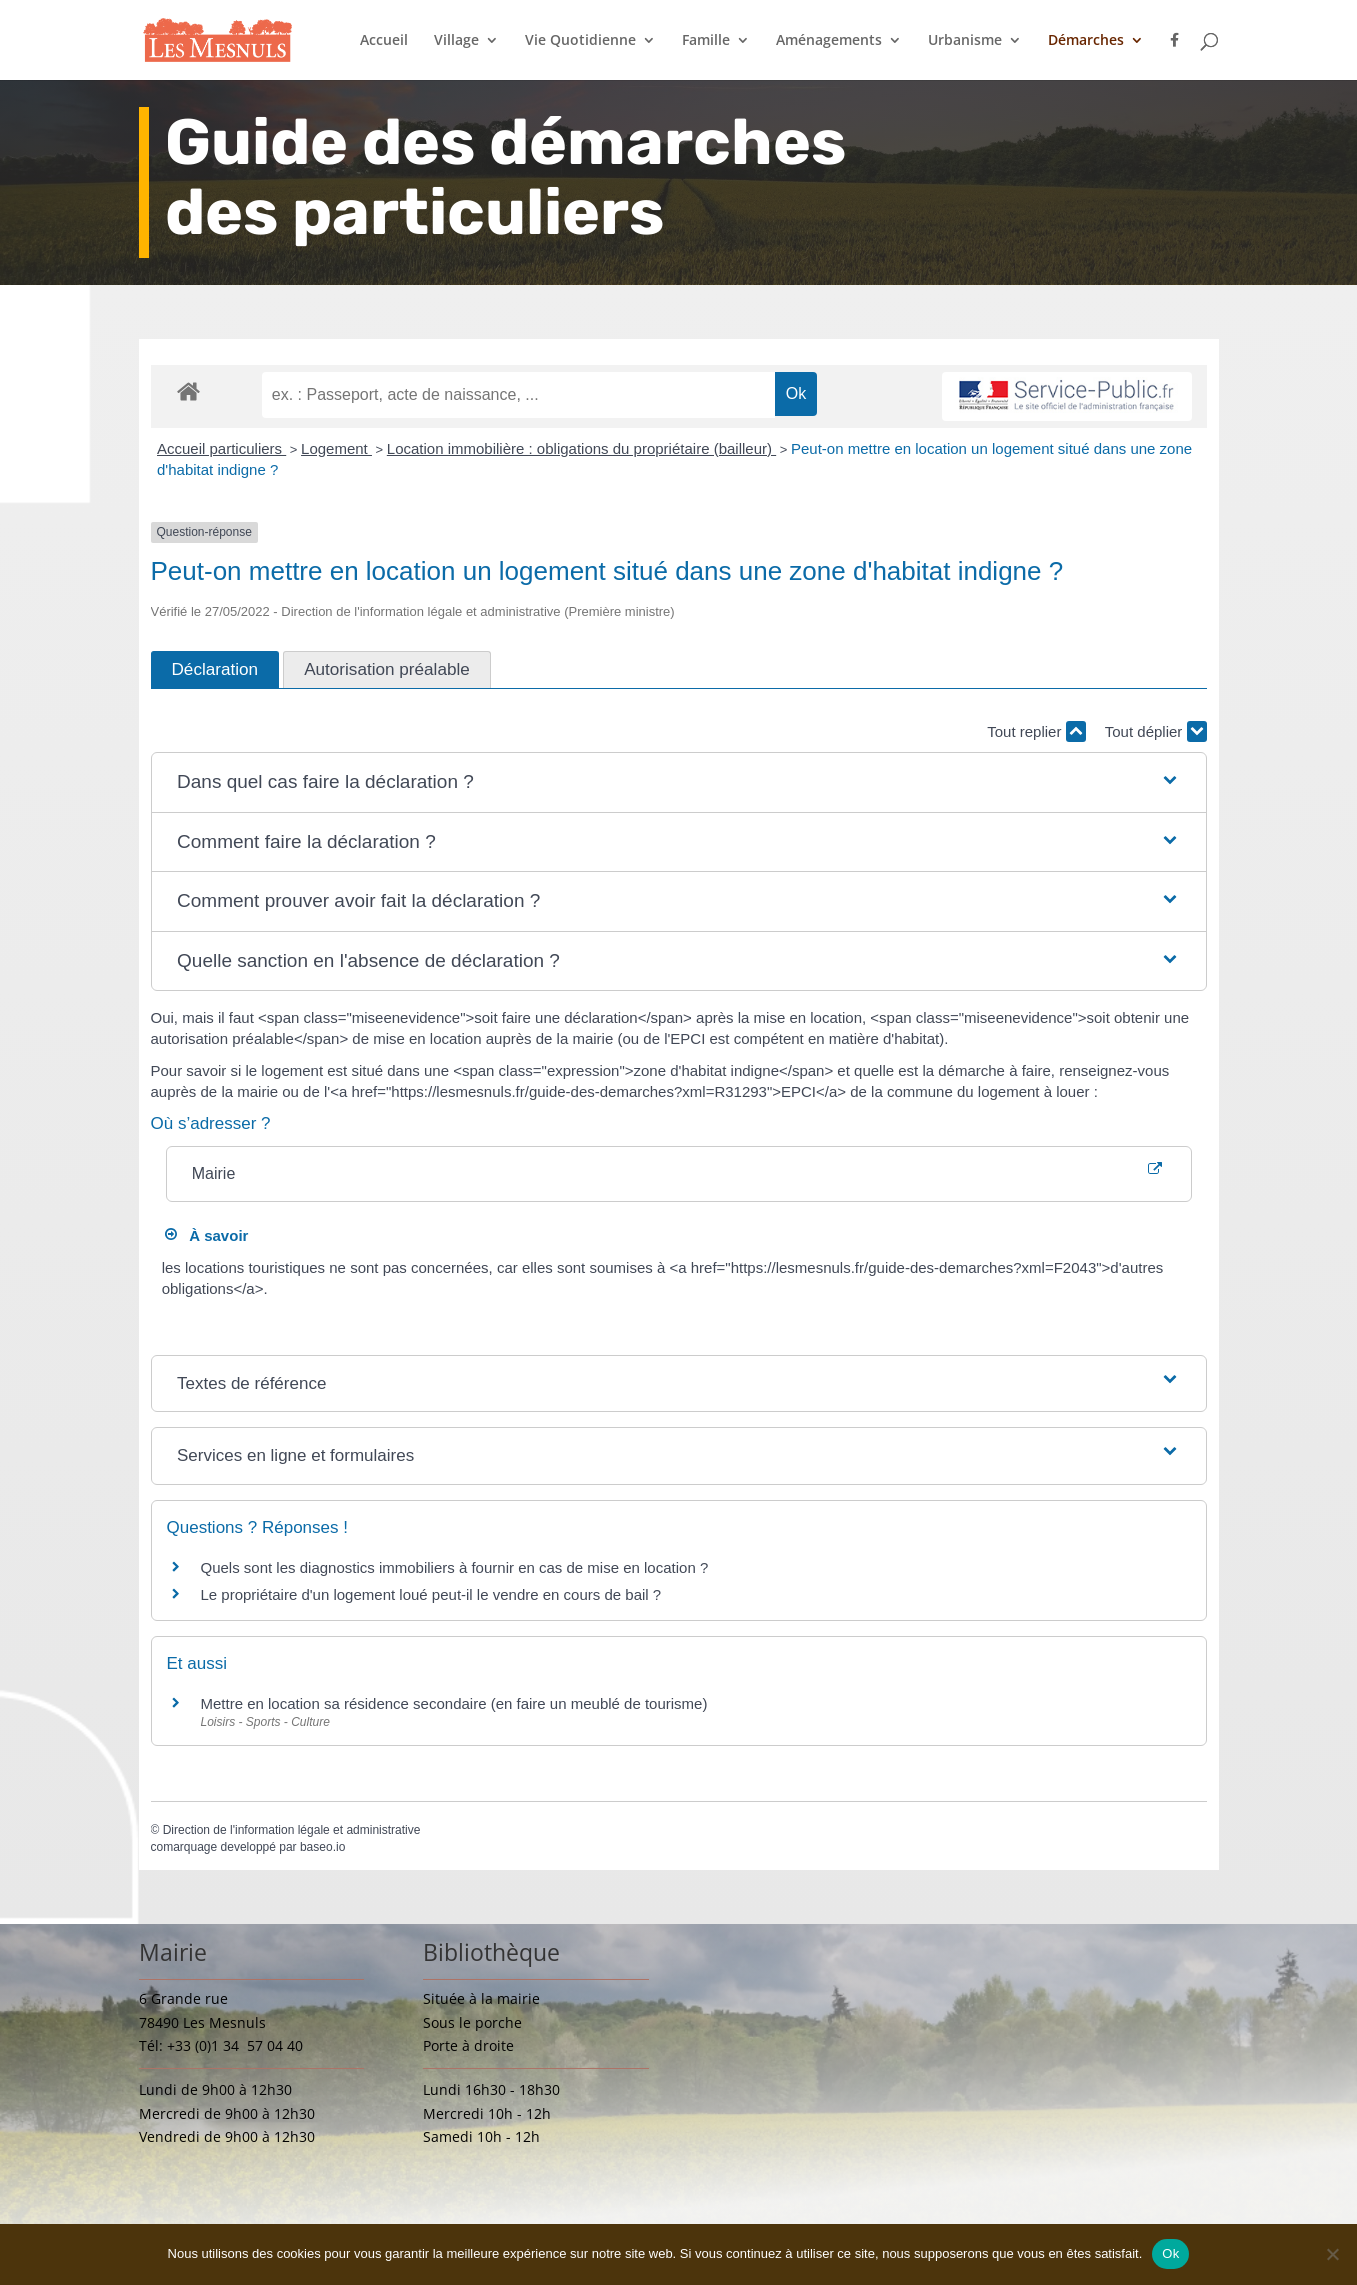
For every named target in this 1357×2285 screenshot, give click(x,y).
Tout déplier (1156, 731)
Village (456, 41)
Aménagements (829, 41)
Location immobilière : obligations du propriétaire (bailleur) (581, 448)
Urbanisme (965, 41)
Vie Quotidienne (580, 41)
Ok (1170, 2253)
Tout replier (1036, 731)
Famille (706, 41)
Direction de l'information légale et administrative (292, 1830)
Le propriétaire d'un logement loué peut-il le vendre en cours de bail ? (431, 1594)
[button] (678, 782)
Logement (336, 448)
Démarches (1086, 41)
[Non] (1332, 2254)
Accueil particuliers (221, 448)
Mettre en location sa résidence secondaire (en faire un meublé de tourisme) (454, 1703)
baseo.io (322, 1847)
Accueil (384, 41)
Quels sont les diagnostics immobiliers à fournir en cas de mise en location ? (455, 1567)
